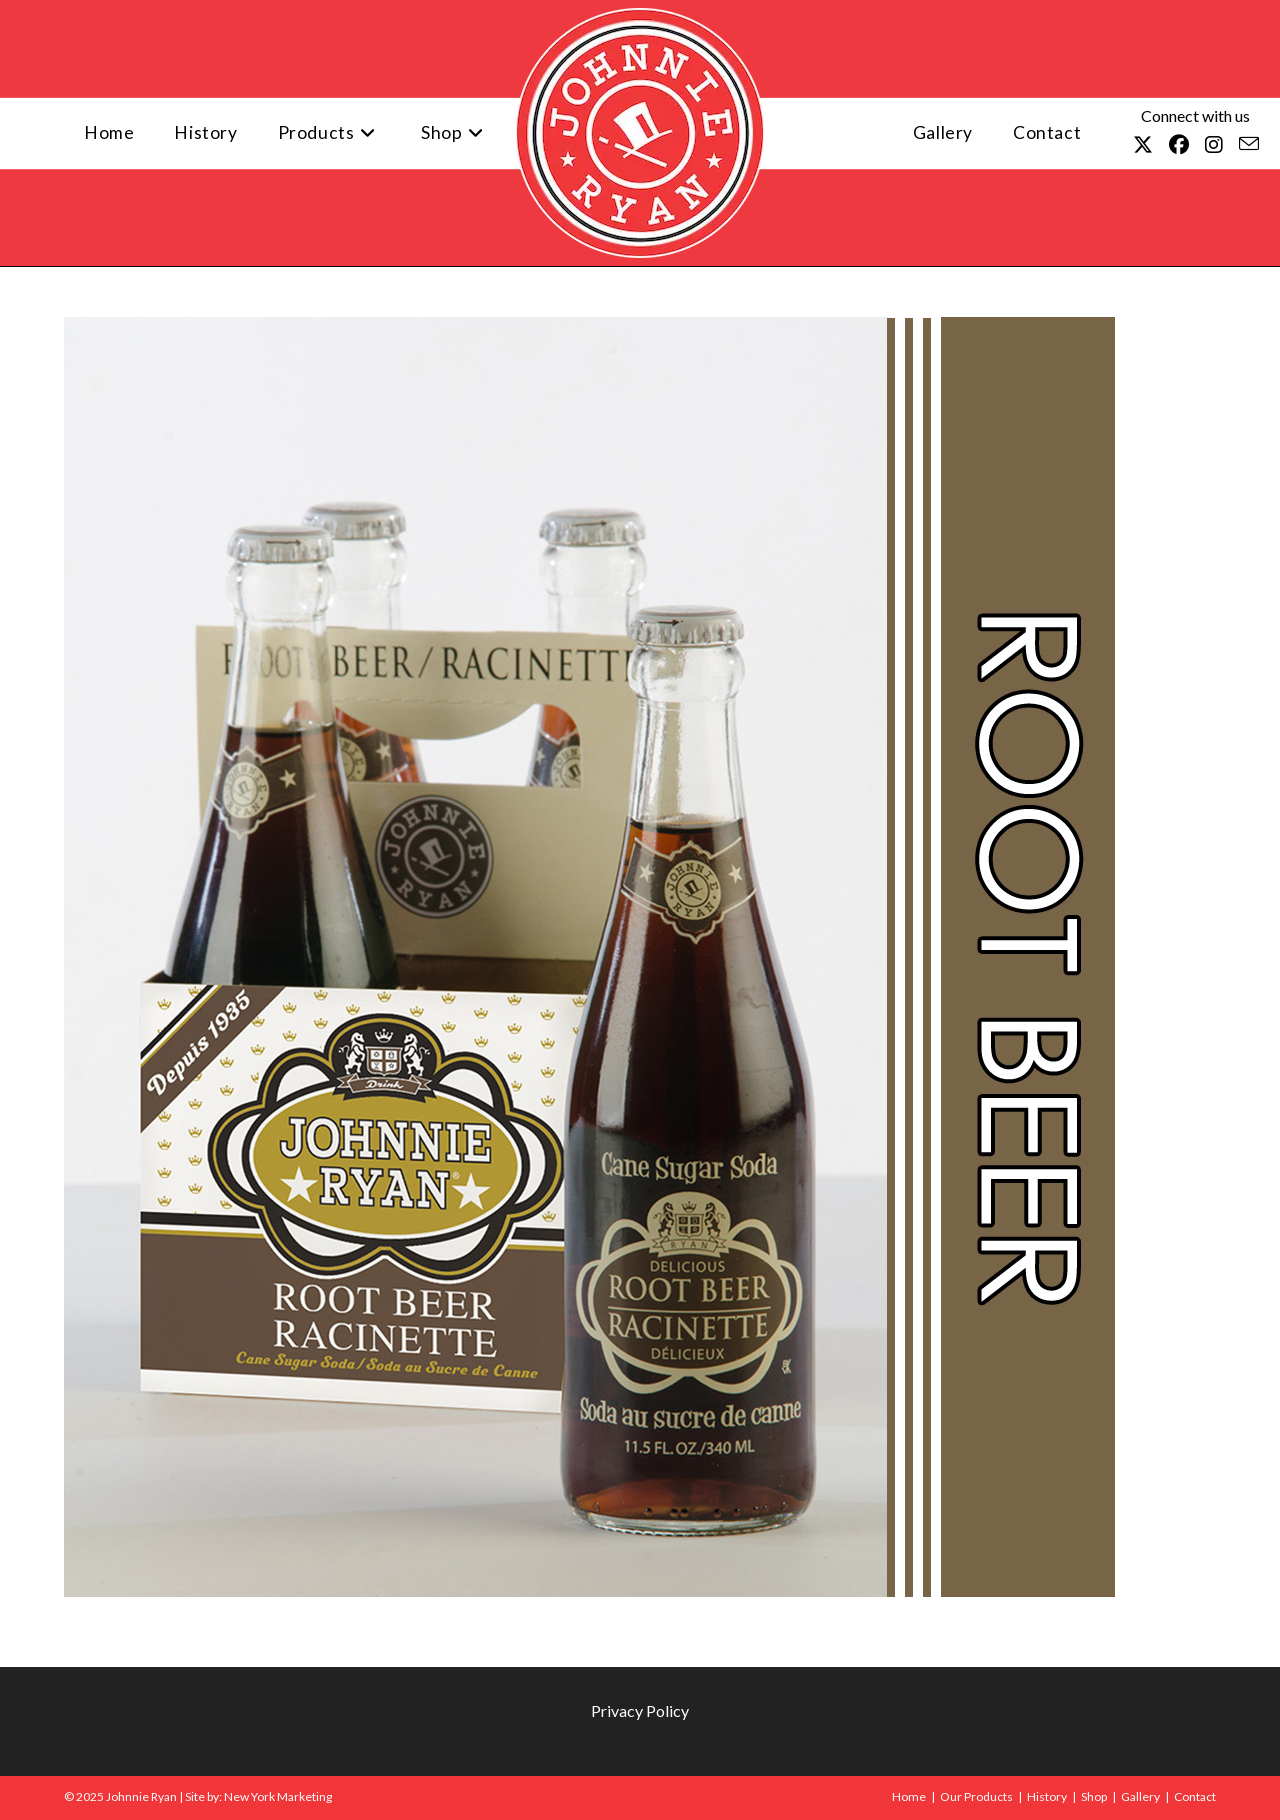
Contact (1195, 1796)
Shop (1094, 1796)
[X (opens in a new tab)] (1143, 144)
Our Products (976, 1796)
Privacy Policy (640, 1710)
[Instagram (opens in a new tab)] (1214, 144)
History (1047, 1796)
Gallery (1140, 1796)
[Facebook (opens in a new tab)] (1179, 144)
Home (909, 1796)
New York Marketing (278, 1796)
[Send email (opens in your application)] (1249, 143)
